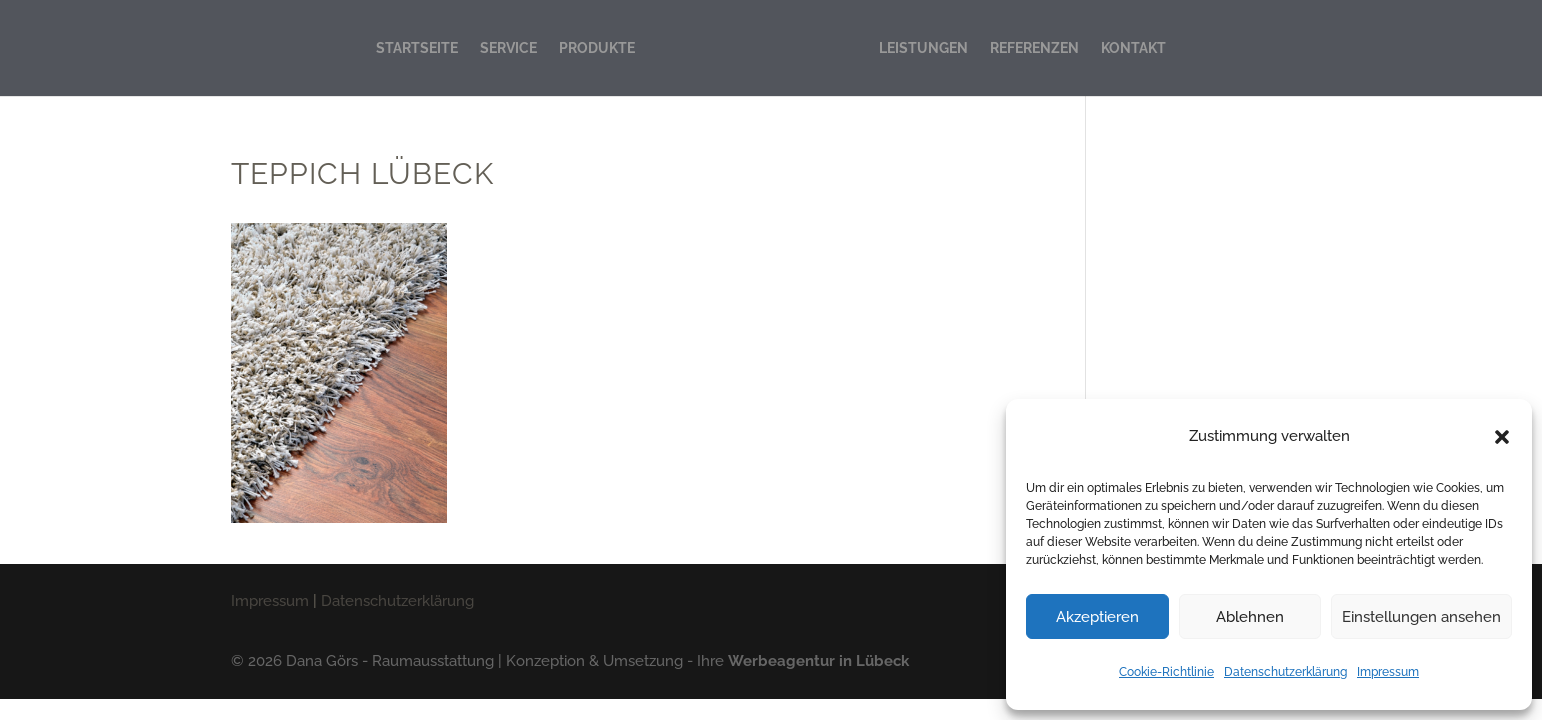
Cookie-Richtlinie (1166, 672)
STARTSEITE (417, 48)
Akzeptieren (1097, 617)
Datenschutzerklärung (1285, 672)
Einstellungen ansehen (1421, 617)
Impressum (1388, 672)
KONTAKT (1133, 48)
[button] (1502, 437)
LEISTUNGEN (923, 48)
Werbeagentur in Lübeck (818, 661)
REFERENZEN (1034, 48)
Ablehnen (1250, 617)
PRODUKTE (597, 48)
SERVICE (508, 48)
